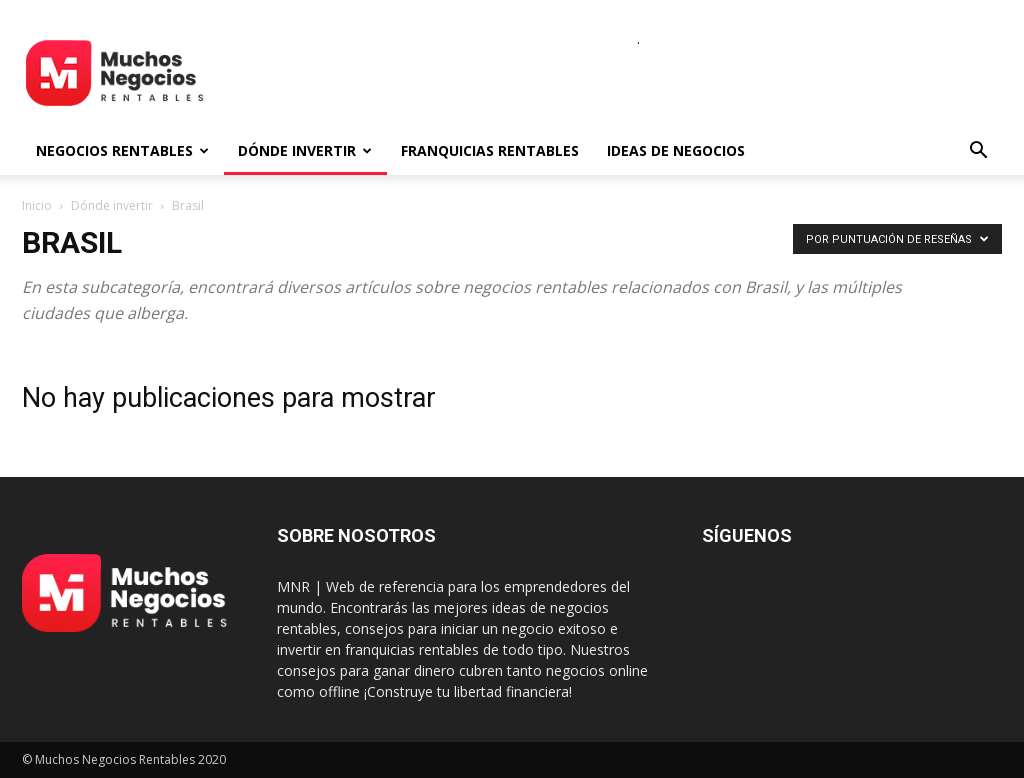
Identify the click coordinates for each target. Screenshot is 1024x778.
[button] (978, 152)
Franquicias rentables (490, 150)
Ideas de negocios (676, 150)
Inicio (37, 205)
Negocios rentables (122, 150)
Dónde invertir (305, 150)
